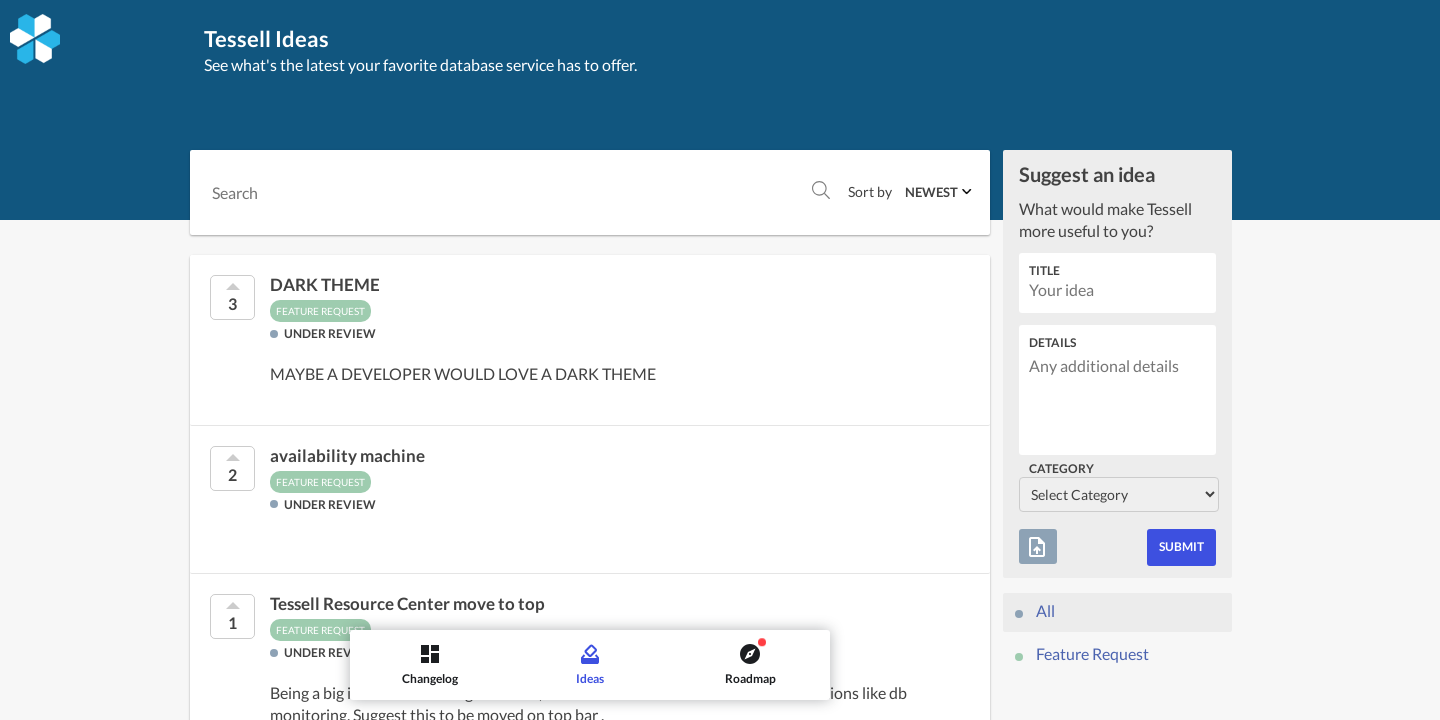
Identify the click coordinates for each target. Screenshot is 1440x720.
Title (1044, 270)
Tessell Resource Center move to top (407, 604)
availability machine (347, 456)
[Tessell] (35, 39)
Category (1061, 468)
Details (1052, 342)
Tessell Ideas (271, 38)
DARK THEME (325, 285)
